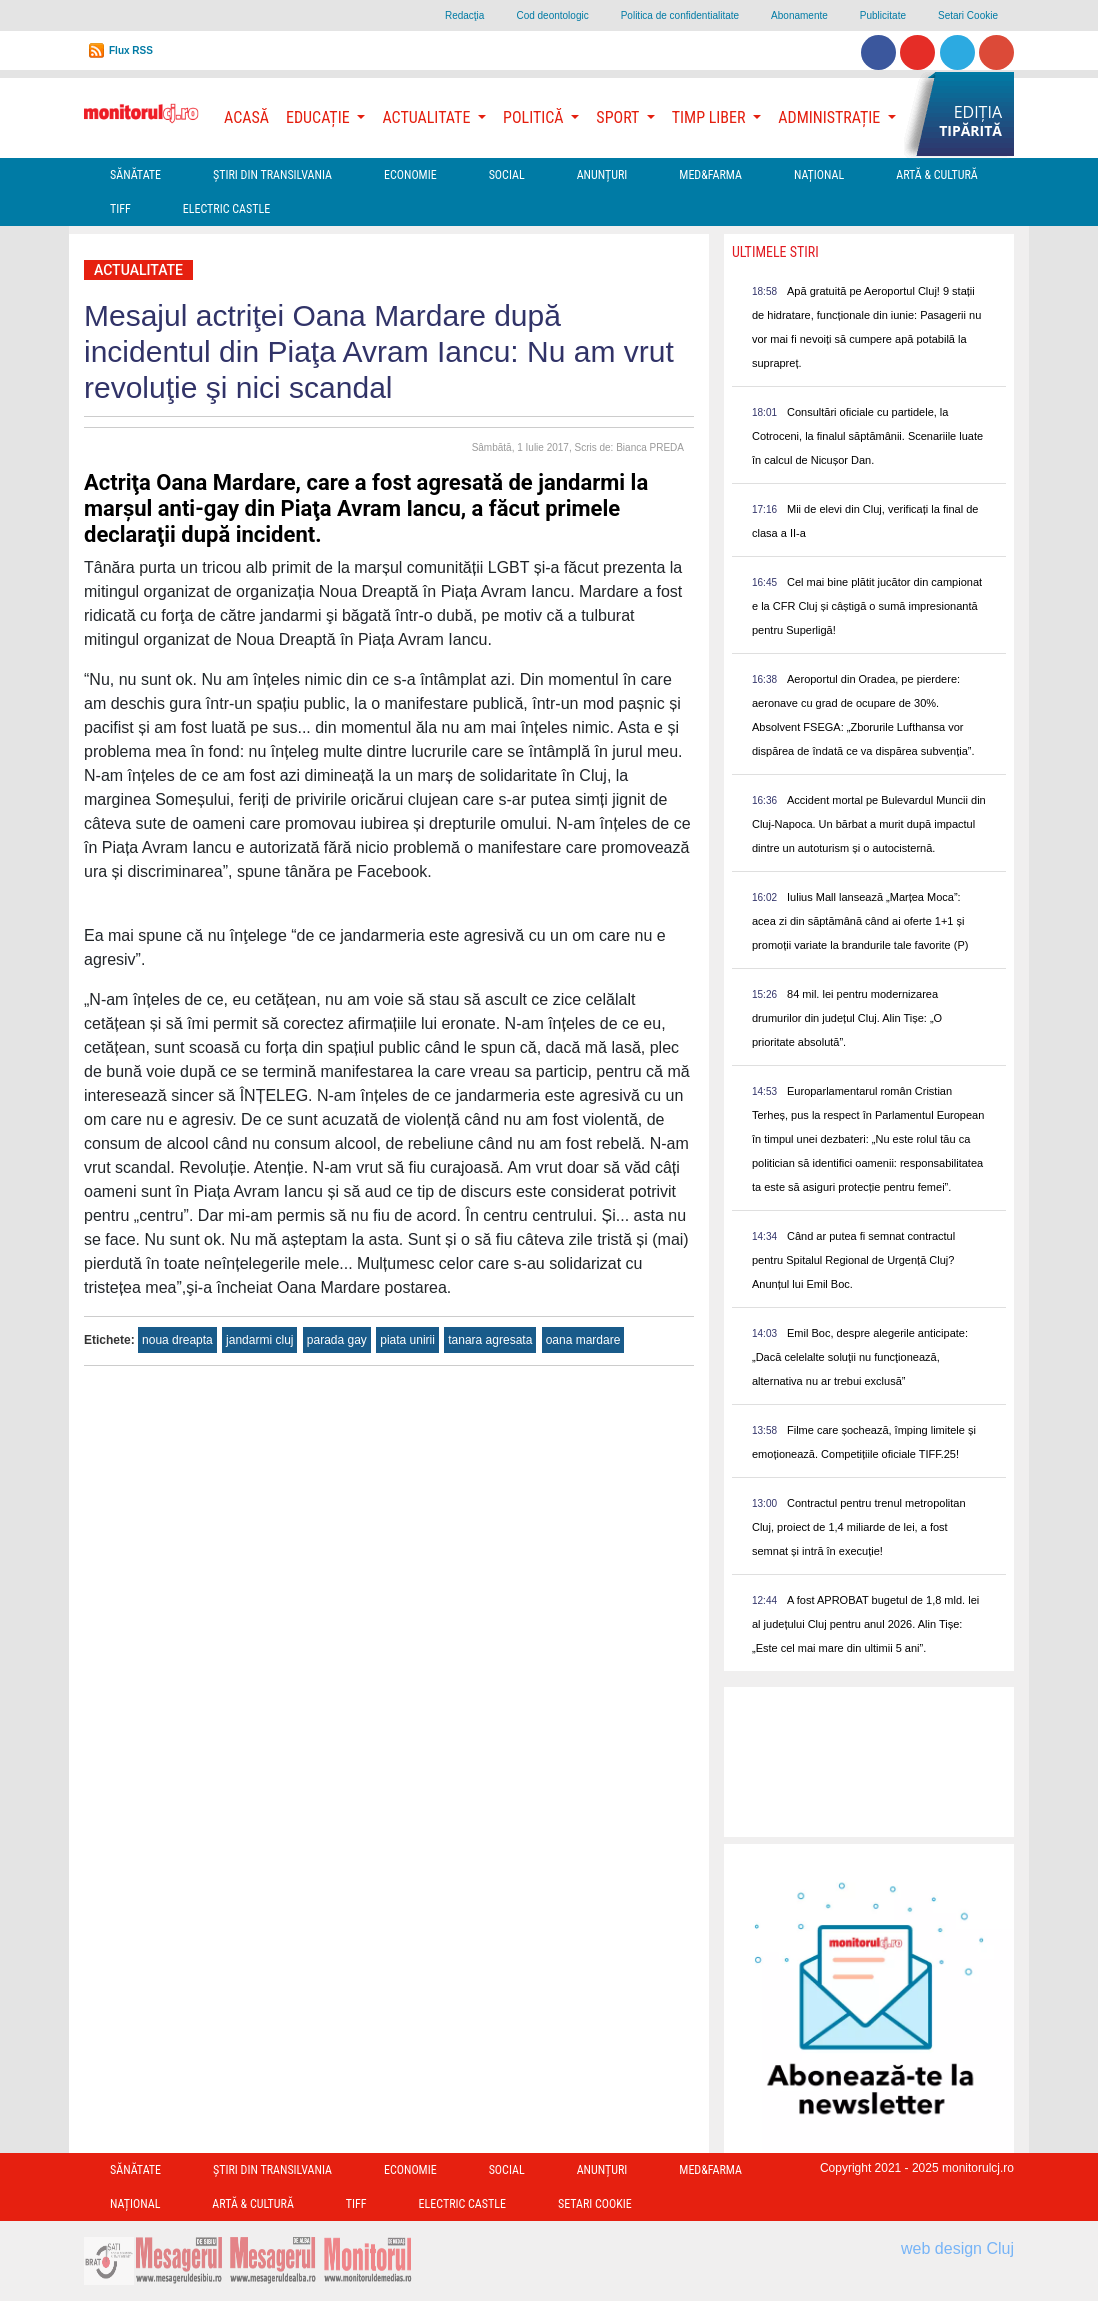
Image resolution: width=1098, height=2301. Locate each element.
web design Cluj (957, 2248)
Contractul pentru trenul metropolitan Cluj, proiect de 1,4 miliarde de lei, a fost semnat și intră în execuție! (859, 1527)
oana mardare (583, 1340)
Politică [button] (535, 117)
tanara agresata (490, 1340)
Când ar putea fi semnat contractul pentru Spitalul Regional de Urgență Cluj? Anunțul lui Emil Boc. (853, 1260)
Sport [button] (619, 117)
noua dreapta (177, 1340)
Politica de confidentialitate (680, 15)
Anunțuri (602, 175)
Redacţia (464, 15)
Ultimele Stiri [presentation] (775, 252)
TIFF (120, 209)
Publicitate (883, 15)
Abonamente (799, 15)
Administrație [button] (831, 117)
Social (507, 175)
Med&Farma (710, 175)
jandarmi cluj (259, 1340)
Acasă (246, 117)
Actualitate (138, 270)
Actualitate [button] (428, 117)
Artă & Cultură (936, 175)
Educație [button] (319, 117)
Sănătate (135, 175)
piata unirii (407, 1340)
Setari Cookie (968, 15)
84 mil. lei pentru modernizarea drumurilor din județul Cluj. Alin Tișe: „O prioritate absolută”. (847, 1018)
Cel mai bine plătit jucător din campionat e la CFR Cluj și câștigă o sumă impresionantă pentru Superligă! (867, 606)
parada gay (337, 1340)
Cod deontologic (552, 15)
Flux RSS (131, 50)
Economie (410, 175)
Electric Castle (226, 209)
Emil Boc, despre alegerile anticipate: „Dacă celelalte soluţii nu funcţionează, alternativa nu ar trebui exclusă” (860, 1357)
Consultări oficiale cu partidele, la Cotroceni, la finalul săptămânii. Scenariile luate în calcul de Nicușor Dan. (867, 436)
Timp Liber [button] (710, 117)
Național (819, 175)
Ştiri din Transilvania (272, 175)
